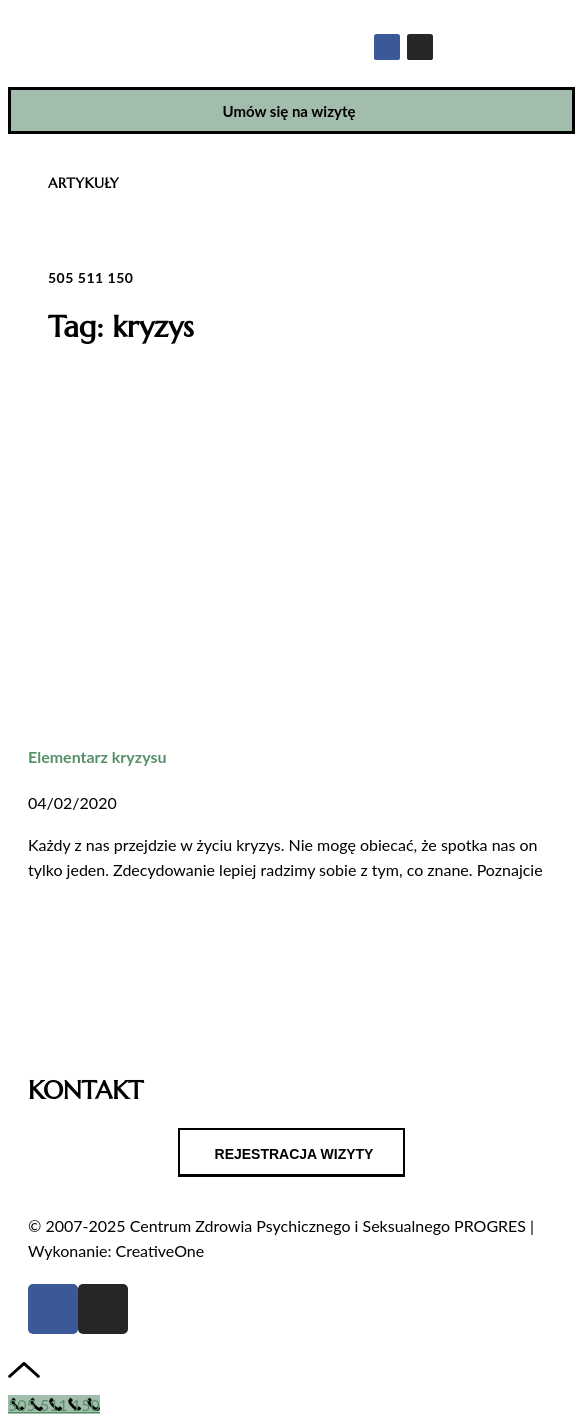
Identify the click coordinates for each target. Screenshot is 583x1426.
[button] (548, 24)
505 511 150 (90, 277)
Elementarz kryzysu (97, 756)
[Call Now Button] (54, 1404)
